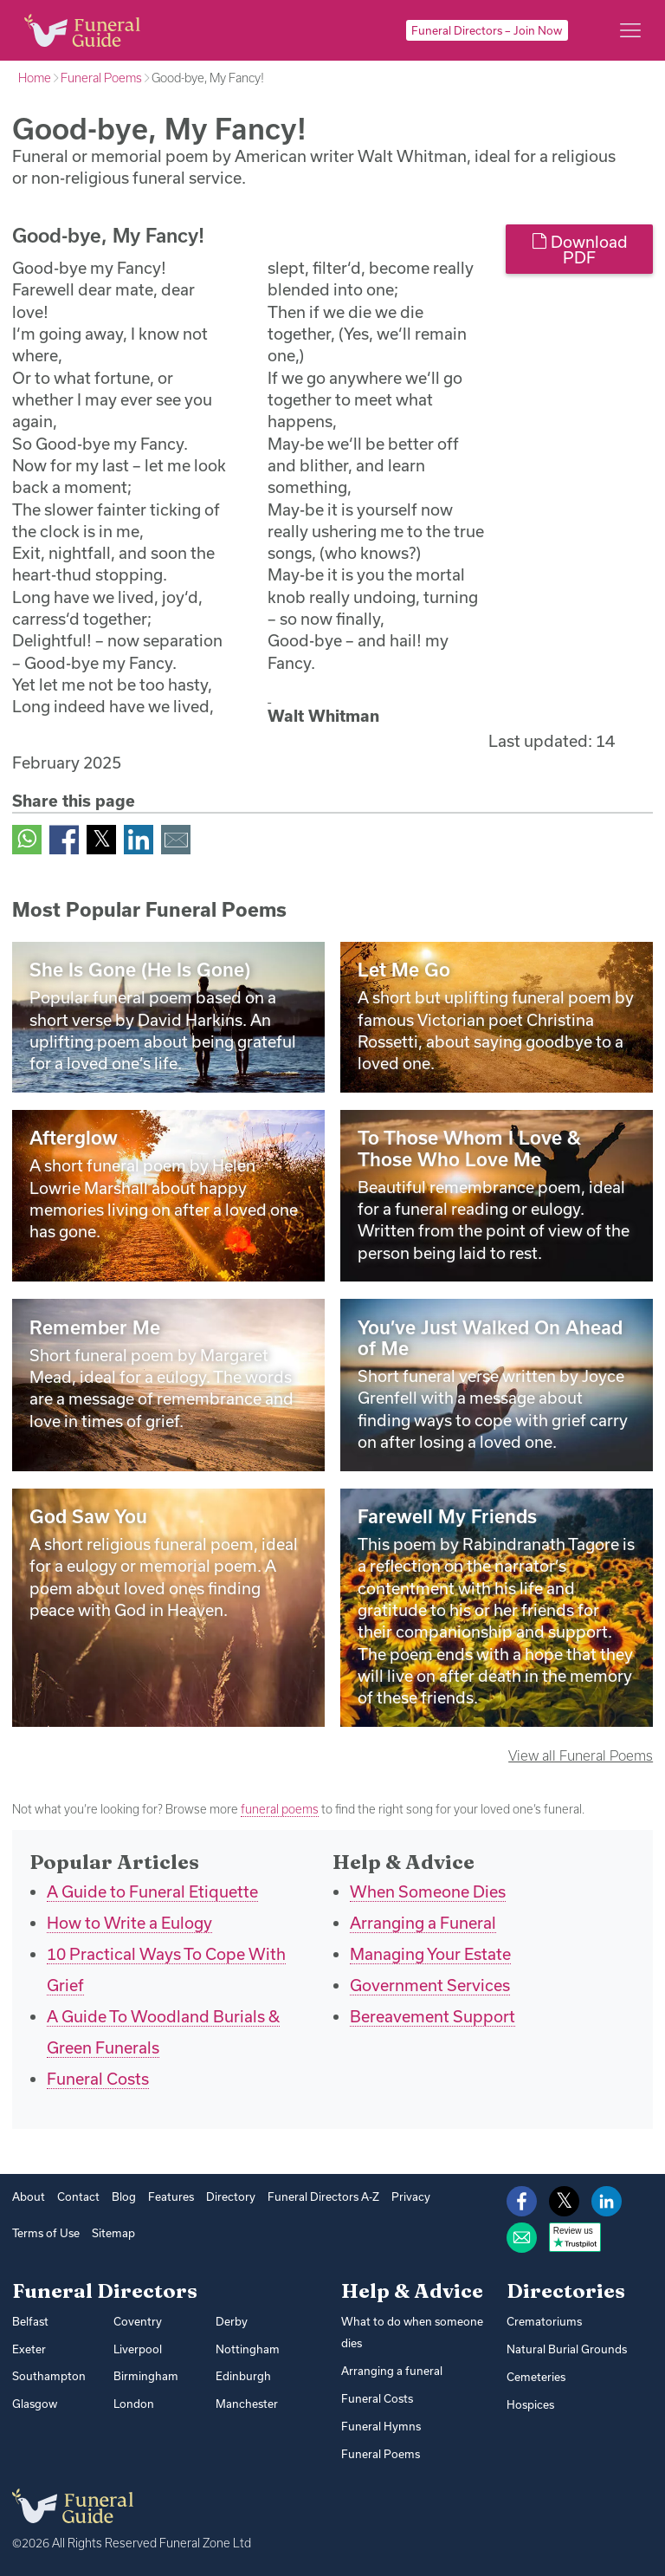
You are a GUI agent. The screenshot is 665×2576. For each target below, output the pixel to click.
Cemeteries (536, 2377)
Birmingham (145, 2376)
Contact (78, 2196)
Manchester (247, 2404)
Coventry (137, 2321)
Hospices (530, 2404)
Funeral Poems (101, 78)
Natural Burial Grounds (567, 2349)
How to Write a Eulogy (129, 1922)
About (28, 2196)
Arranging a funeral (391, 2371)
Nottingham (248, 2349)
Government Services (430, 1985)
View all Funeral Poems (580, 1755)
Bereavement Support (432, 2016)
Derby (232, 2321)
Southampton (49, 2376)
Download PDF (580, 249)
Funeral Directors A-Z (323, 2196)
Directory (230, 2196)
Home (34, 78)
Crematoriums (544, 2321)
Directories (566, 2291)
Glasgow (34, 2404)
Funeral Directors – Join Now (486, 30)
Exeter (29, 2349)
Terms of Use (46, 2233)
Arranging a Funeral (423, 1922)
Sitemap (113, 2233)
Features (171, 2196)
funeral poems (280, 1809)
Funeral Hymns (381, 2426)
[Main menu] (630, 30)
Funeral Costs (98, 2078)
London (133, 2404)
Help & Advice (412, 2291)
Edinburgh (243, 2376)
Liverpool (137, 2349)
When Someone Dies (428, 1891)
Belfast (30, 2321)
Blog (124, 2196)
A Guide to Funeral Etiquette (152, 1891)
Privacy (410, 2196)
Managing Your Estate (430, 1953)
